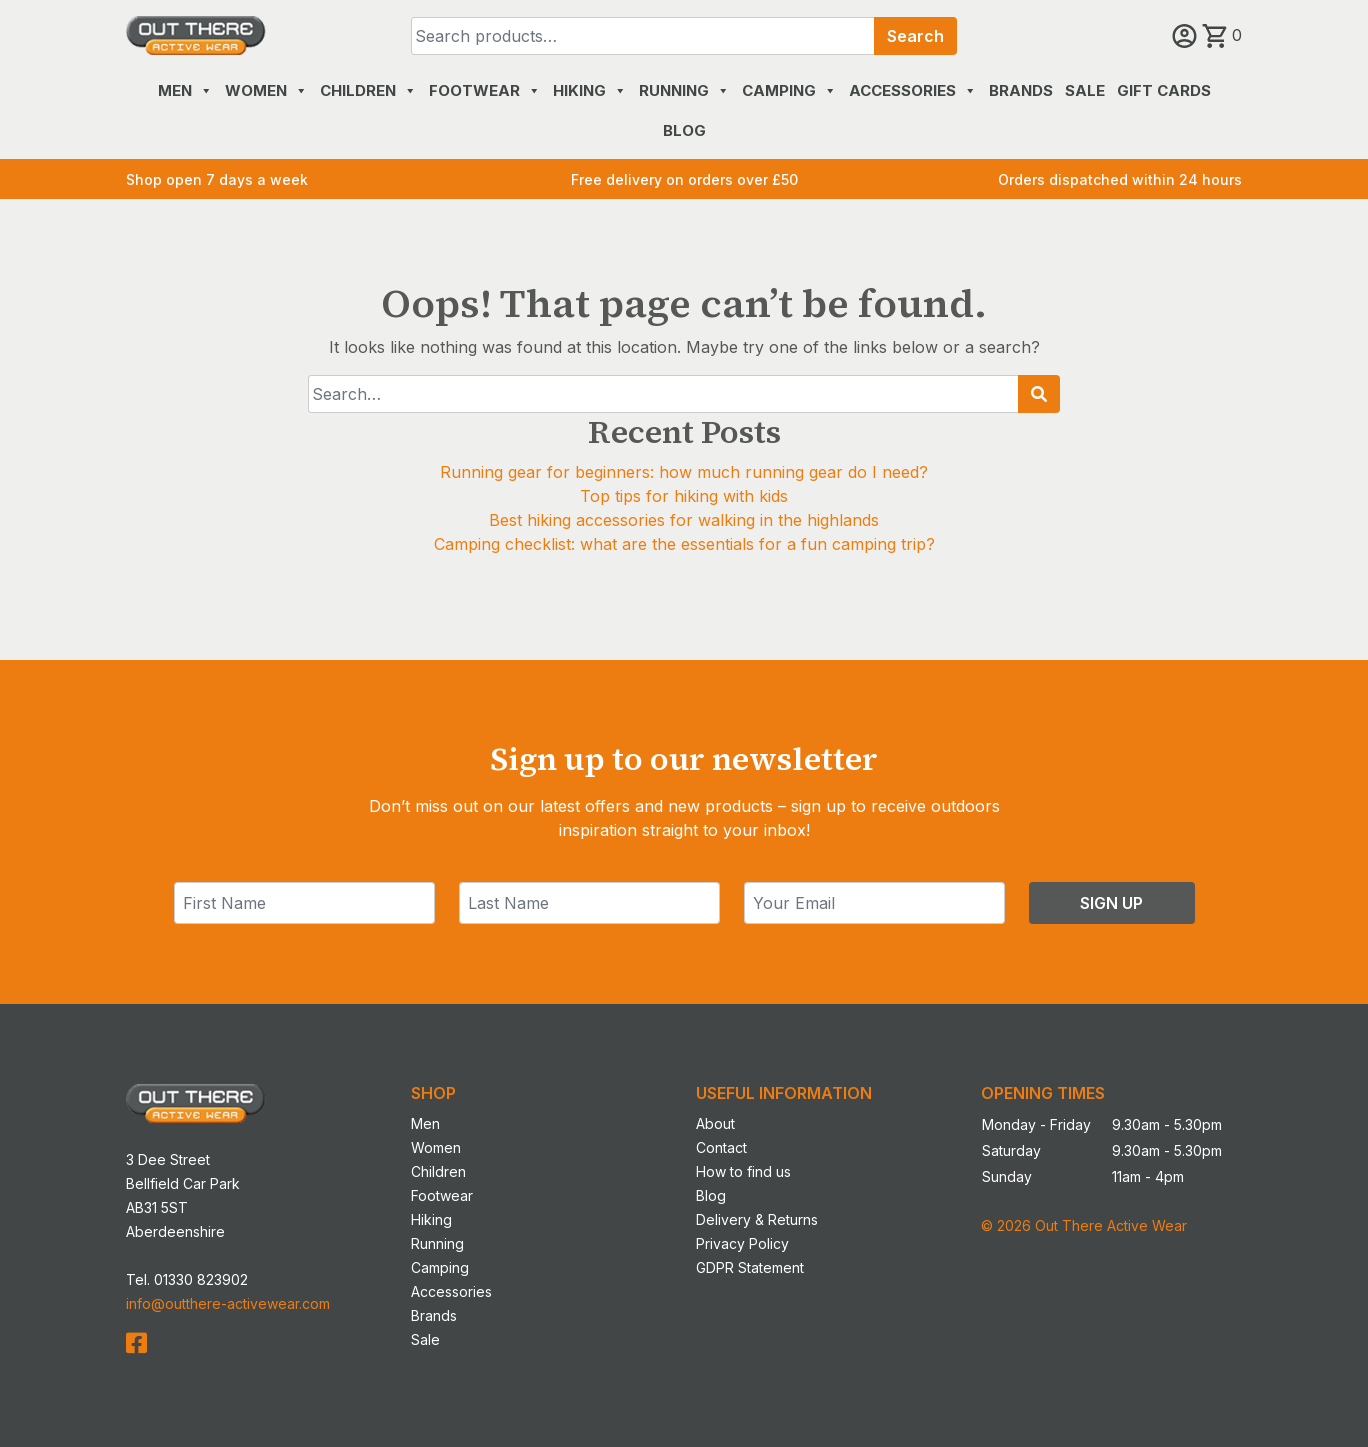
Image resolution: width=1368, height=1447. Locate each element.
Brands (1021, 90)
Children (368, 90)
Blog (684, 130)
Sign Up (1111, 903)
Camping (789, 90)
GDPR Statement (750, 1267)
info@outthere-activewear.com (228, 1303)
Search (915, 36)
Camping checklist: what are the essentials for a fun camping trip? (684, 544)
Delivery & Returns (757, 1219)
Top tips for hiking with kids (684, 496)
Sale (1085, 90)
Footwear (485, 90)
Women (266, 90)
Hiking (590, 90)
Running (684, 90)
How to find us (743, 1171)
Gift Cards (1164, 90)
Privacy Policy (742, 1243)
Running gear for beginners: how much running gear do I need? (684, 472)
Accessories (913, 90)
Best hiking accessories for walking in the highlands (684, 520)
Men (185, 90)
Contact (721, 1147)
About (715, 1123)
